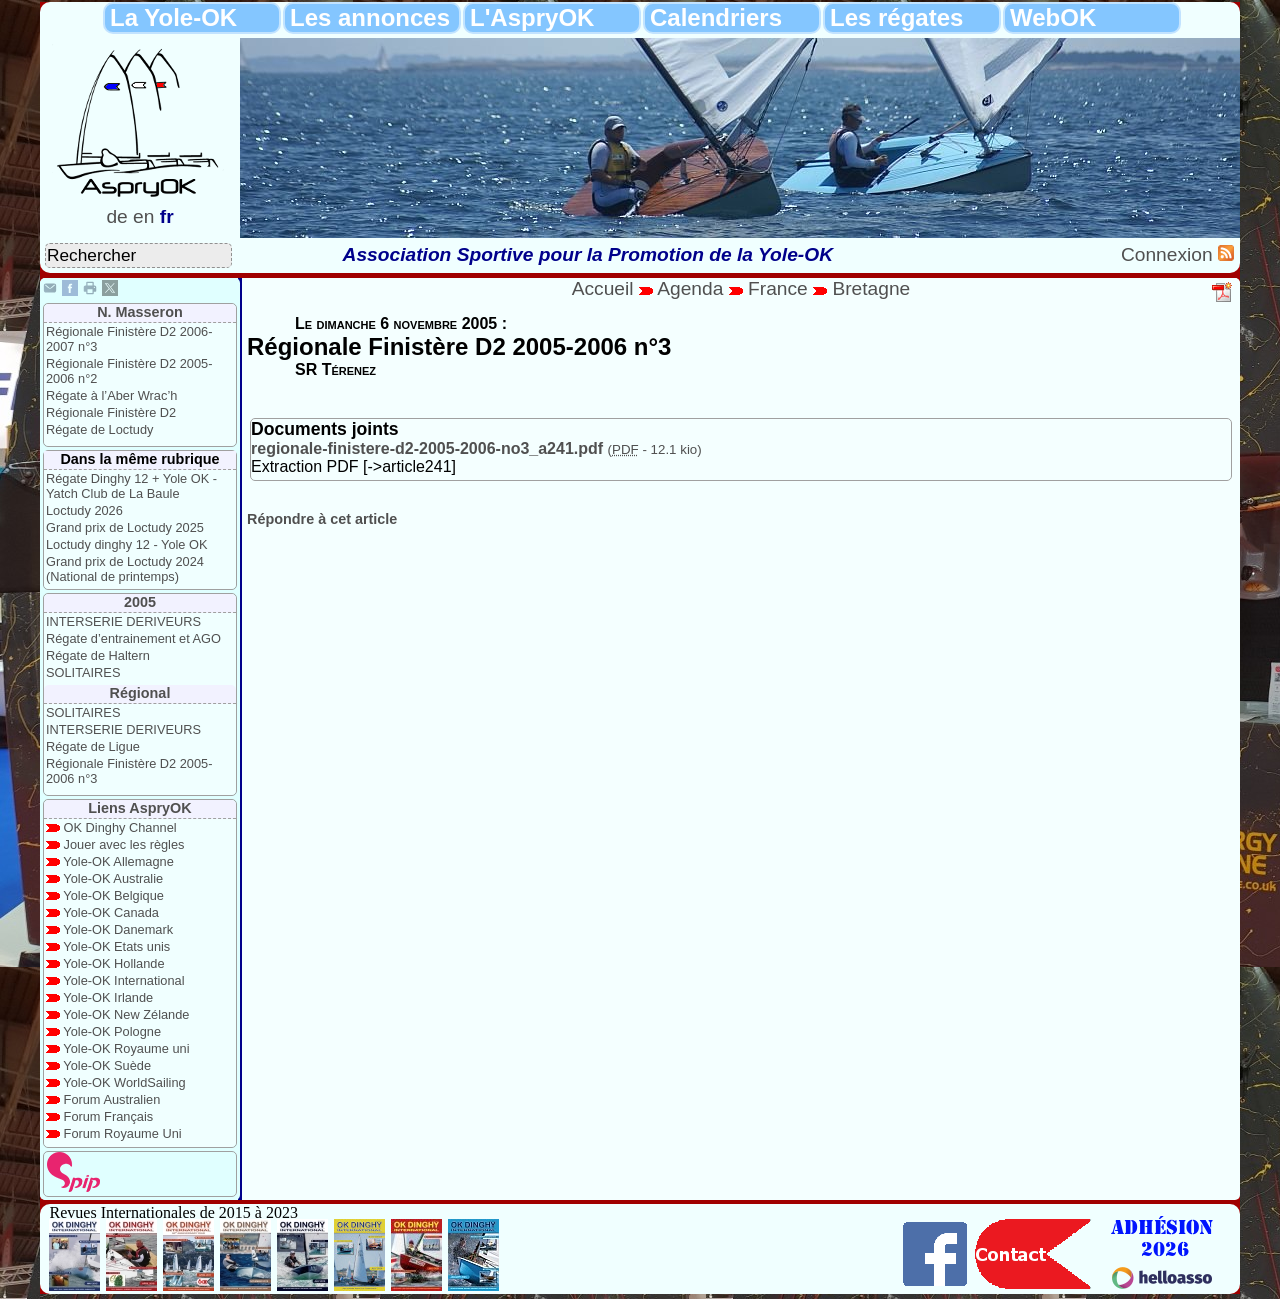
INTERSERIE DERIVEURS (123, 621)
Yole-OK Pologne (112, 1031)
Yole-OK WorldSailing (124, 1082)
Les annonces (370, 17)
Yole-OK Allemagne (118, 861)
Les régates (896, 17)
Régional (140, 693)
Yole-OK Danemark (118, 929)
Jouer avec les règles (124, 844)
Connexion (1169, 254)
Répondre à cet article (322, 519)
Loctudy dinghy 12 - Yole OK (127, 544)
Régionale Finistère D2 (111, 412)
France (778, 288)
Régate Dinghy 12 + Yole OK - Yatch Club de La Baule (131, 486)
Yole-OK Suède (107, 1065)
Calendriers (716, 17)
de (116, 216)
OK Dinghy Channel (120, 827)
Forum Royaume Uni (123, 1133)
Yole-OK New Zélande (126, 1014)
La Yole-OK (173, 17)
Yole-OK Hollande (113, 963)
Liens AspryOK (139, 808)
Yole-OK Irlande (108, 997)
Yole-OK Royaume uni (126, 1048)
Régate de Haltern (98, 655)
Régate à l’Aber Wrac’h (111, 395)
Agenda (693, 288)
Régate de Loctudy (99, 429)
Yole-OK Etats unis (116, 946)
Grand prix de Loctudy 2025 (125, 527)
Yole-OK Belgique (113, 895)
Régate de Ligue (93, 746)
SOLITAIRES (83, 672)
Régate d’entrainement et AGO (133, 638)
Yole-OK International (123, 980)
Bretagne (871, 288)
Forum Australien (112, 1099)
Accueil (603, 288)
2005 (140, 602)
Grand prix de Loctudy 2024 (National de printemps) (125, 569)
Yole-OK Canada (111, 912)
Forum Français (109, 1116)
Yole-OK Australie (113, 878)
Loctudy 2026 (84, 510)
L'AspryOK (532, 17)
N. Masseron (140, 312)
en (143, 216)
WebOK (1053, 17)
